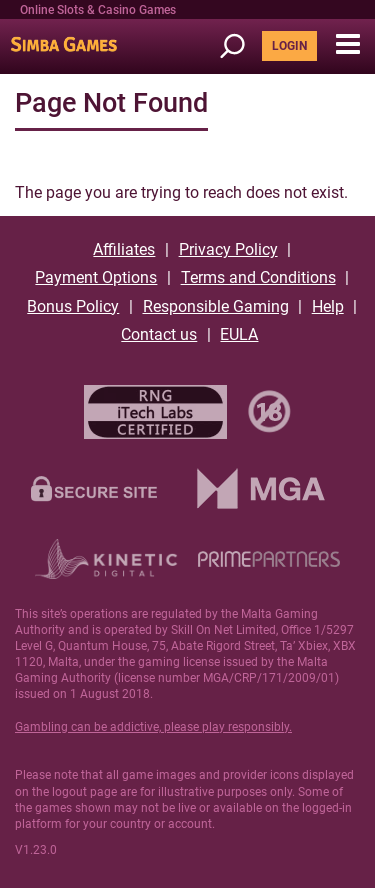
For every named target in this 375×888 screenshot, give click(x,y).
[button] (347, 45)
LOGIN (289, 46)
